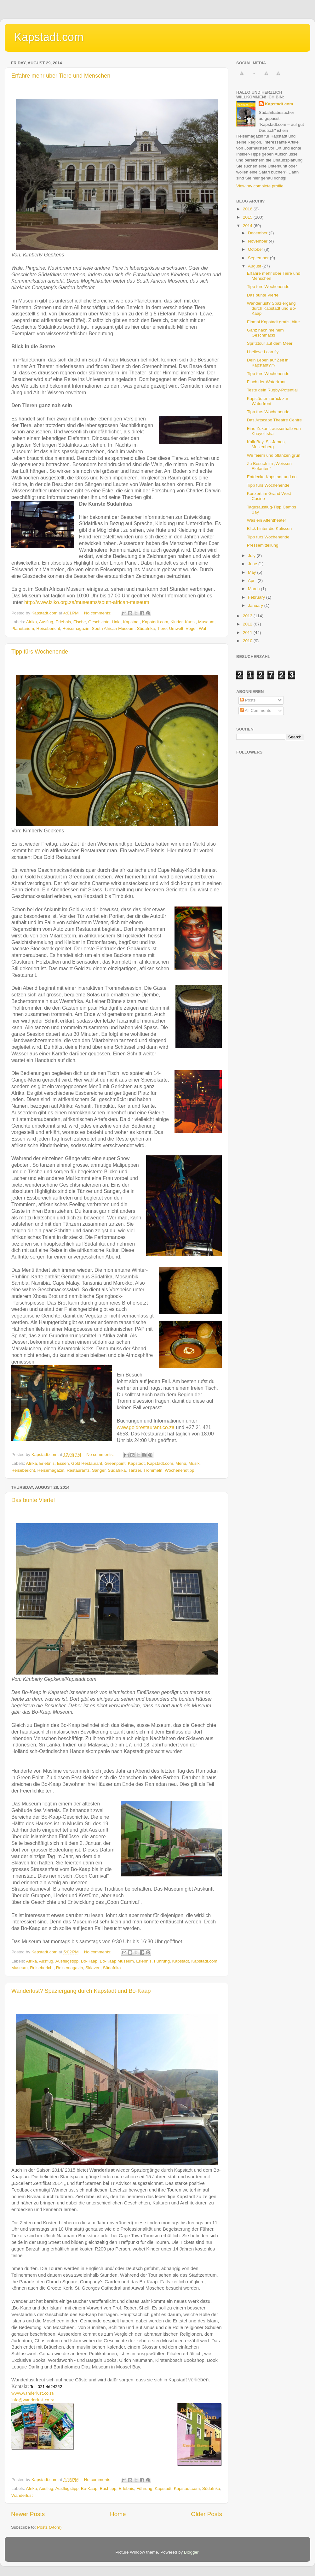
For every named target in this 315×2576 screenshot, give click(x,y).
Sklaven (92, 1967)
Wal (202, 628)
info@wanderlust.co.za (32, 2400)
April (253, 580)
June (253, 563)
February (257, 597)
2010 (248, 640)
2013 (248, 615)
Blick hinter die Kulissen (269, 528)
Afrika (31, 621)
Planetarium (22, 628)
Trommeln (152, 1470)
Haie (116, 621)
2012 (248, 624)
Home (118, 2514)
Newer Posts (28, 2514)
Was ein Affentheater (266, 520)
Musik (193, 1463)
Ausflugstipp (67, 1961)
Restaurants (78, 1470)
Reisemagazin (75, 628)
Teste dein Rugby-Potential (272, 390)
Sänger (99, 1470)
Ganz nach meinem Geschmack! (265, 332)
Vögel (191, 628)
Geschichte (99, 621)
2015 (248, 217)
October (256, 249)
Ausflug (46, 621)
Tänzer (134, 1470)
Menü (180, 1463)
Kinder (176, 621)
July (252, 555)
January (256, 605)
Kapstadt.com (48, 37)
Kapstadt (131, 621)
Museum (206, 621)
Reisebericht (48, 628)
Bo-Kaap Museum (117, 1961)
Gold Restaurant (86, 1463)
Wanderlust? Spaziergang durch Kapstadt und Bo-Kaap (81, 1991)
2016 (248, 209)
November (258, 241)
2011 (248, 632)
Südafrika (146, 628)
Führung (162, 1961)
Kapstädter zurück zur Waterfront (267, 401)
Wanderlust (22, 2495)
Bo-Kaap (89, 1961)
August (255, 266)
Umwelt (176, 628)
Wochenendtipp (179, 1470)
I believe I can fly (263, 351)
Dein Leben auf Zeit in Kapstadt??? (268, 362)
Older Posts (206, 2514)
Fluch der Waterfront (266, 381)
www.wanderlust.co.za (32, 2393)
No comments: (98, 613)
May (252, 572)
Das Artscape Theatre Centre (274, 420)
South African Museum (113, 628)
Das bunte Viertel (33, 1500)
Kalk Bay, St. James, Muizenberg (266, 444)
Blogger (191, 2552)
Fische (79, 621)
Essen (63, 1463)
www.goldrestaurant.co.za (146, 1427)
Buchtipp (108, 2488)
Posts (248, 700)
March (254, 588)
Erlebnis (63, 621)
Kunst (190, 621)
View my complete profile (260, 186)
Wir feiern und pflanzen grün (274, 455)
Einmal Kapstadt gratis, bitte (273, 322)
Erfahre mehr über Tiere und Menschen (60, 76)
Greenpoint (115, 1463)
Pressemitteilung (262, 545)
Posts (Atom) (49, 2527)
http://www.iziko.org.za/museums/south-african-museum (86, 602)
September (259, 257)
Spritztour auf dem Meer (270, 343)
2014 (248, 225)
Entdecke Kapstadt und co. (272, 476)
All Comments (255, 710)
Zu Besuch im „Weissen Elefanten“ (269, 466)
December (258, 233)
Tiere (162, 628)
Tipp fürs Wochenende (39, 651)
